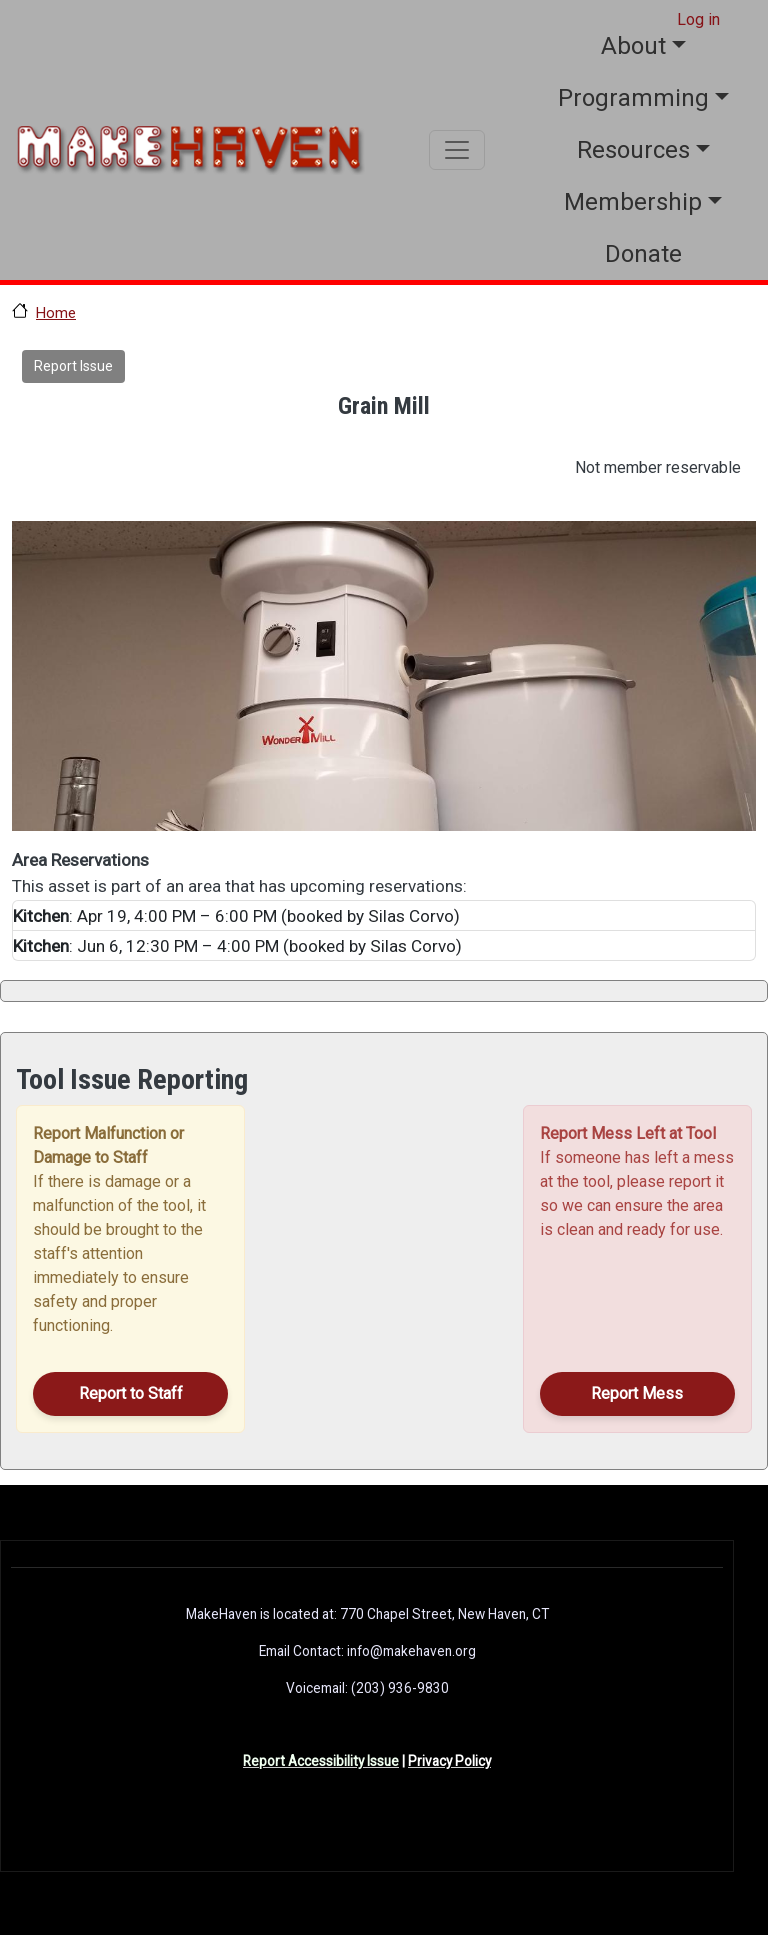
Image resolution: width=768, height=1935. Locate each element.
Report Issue (73, 366)
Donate (643, 254)
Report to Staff (131, 1393)
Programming (633, 98)
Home (56, 313)
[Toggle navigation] (457, 150)
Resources (633, 150)
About (633, 46)
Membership (633, 202)
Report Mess (637, 1393)
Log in (698, 19)
